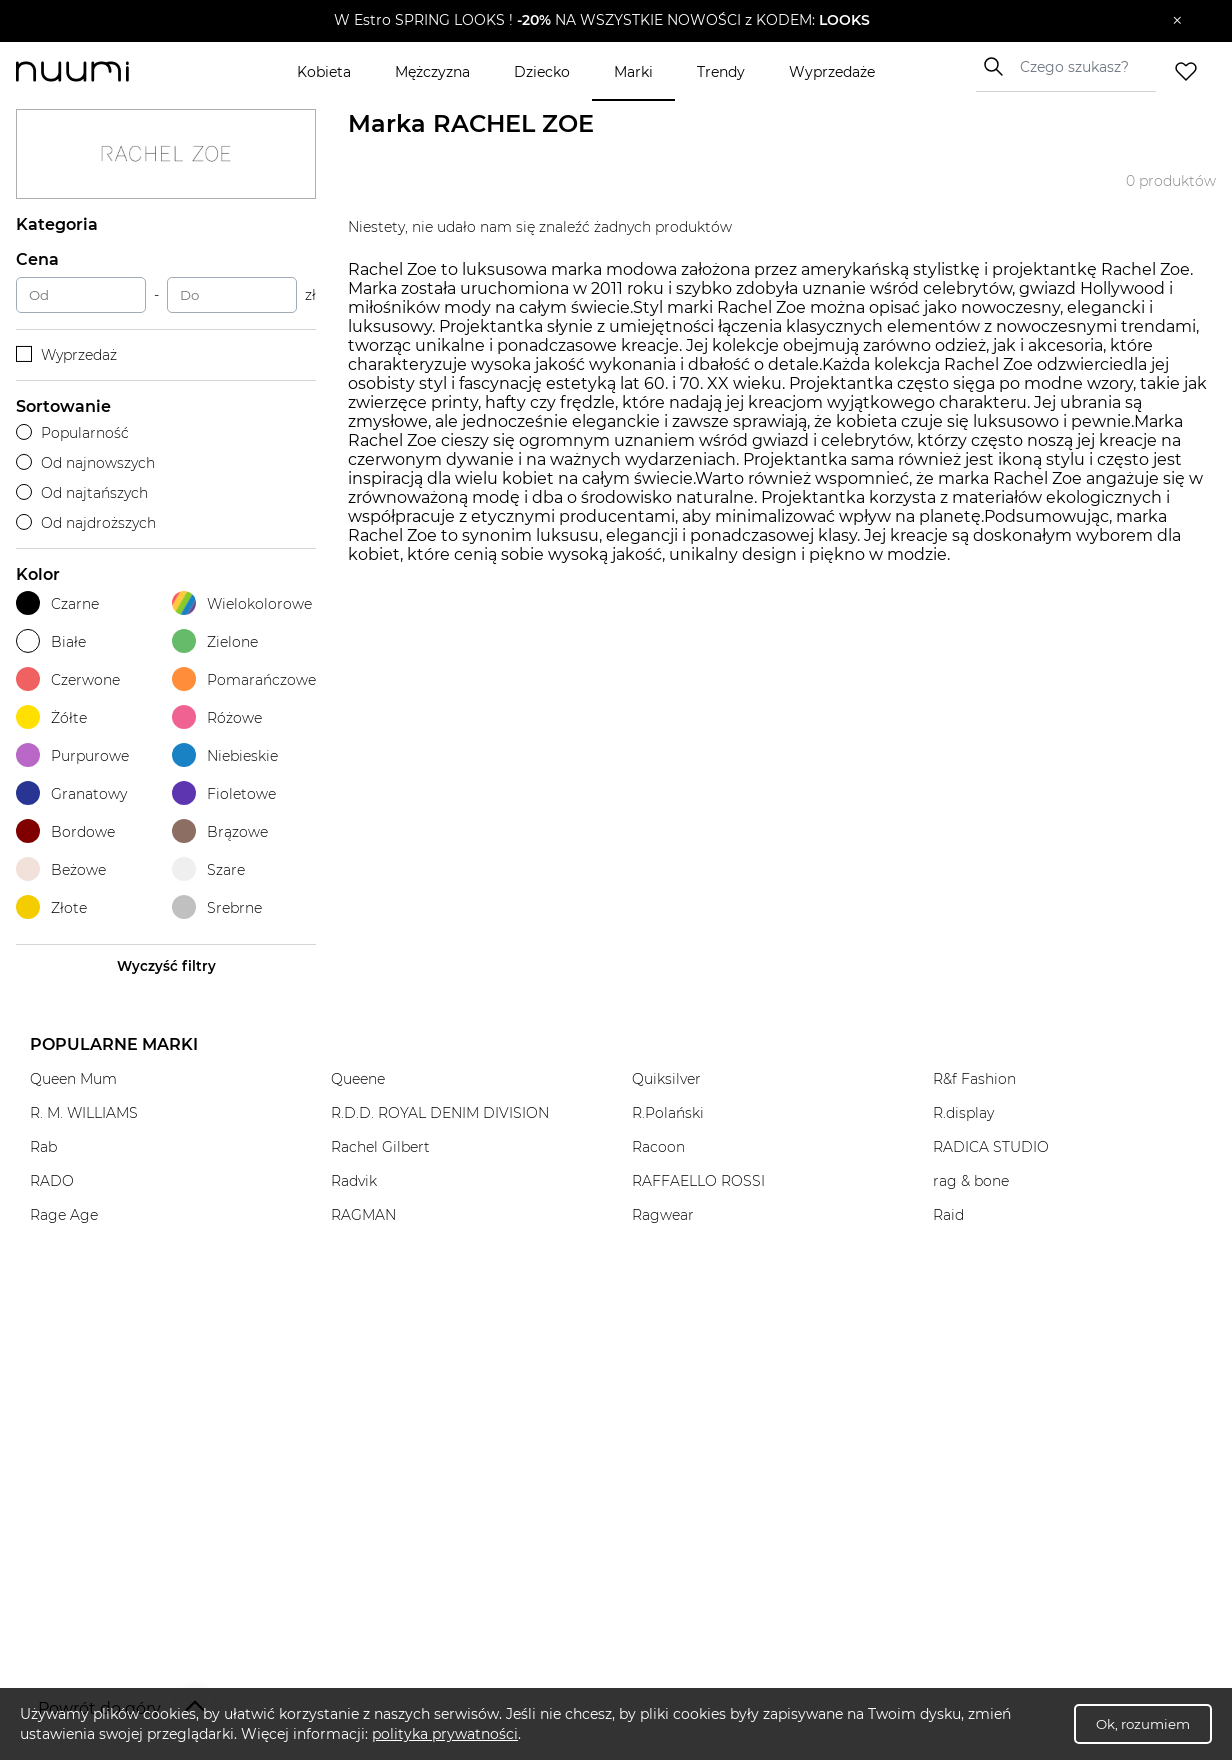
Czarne (57, 603)
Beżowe (61, 869)
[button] (601, 21)
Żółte (51, 717)
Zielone (215, 641)
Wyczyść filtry (166, 966)
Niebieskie (225, 755)
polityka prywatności (445, 1734)
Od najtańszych (82, 493)
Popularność (72, 433)
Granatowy (71, 793)
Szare (208, 869)
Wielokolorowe (242, 603)
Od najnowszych (85, 463)
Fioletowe (224, 793)
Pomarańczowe (244, 679)
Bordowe (65, 831)
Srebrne (217, 907)
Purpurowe (72, 755)
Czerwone (68, 679)
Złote (51, 907)
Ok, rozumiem (1143, 1724)
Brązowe (220, 831)
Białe (51, 641)
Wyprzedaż (66, 355)
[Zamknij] (1177, 21)
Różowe (217, 717)
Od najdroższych (86, 523)
